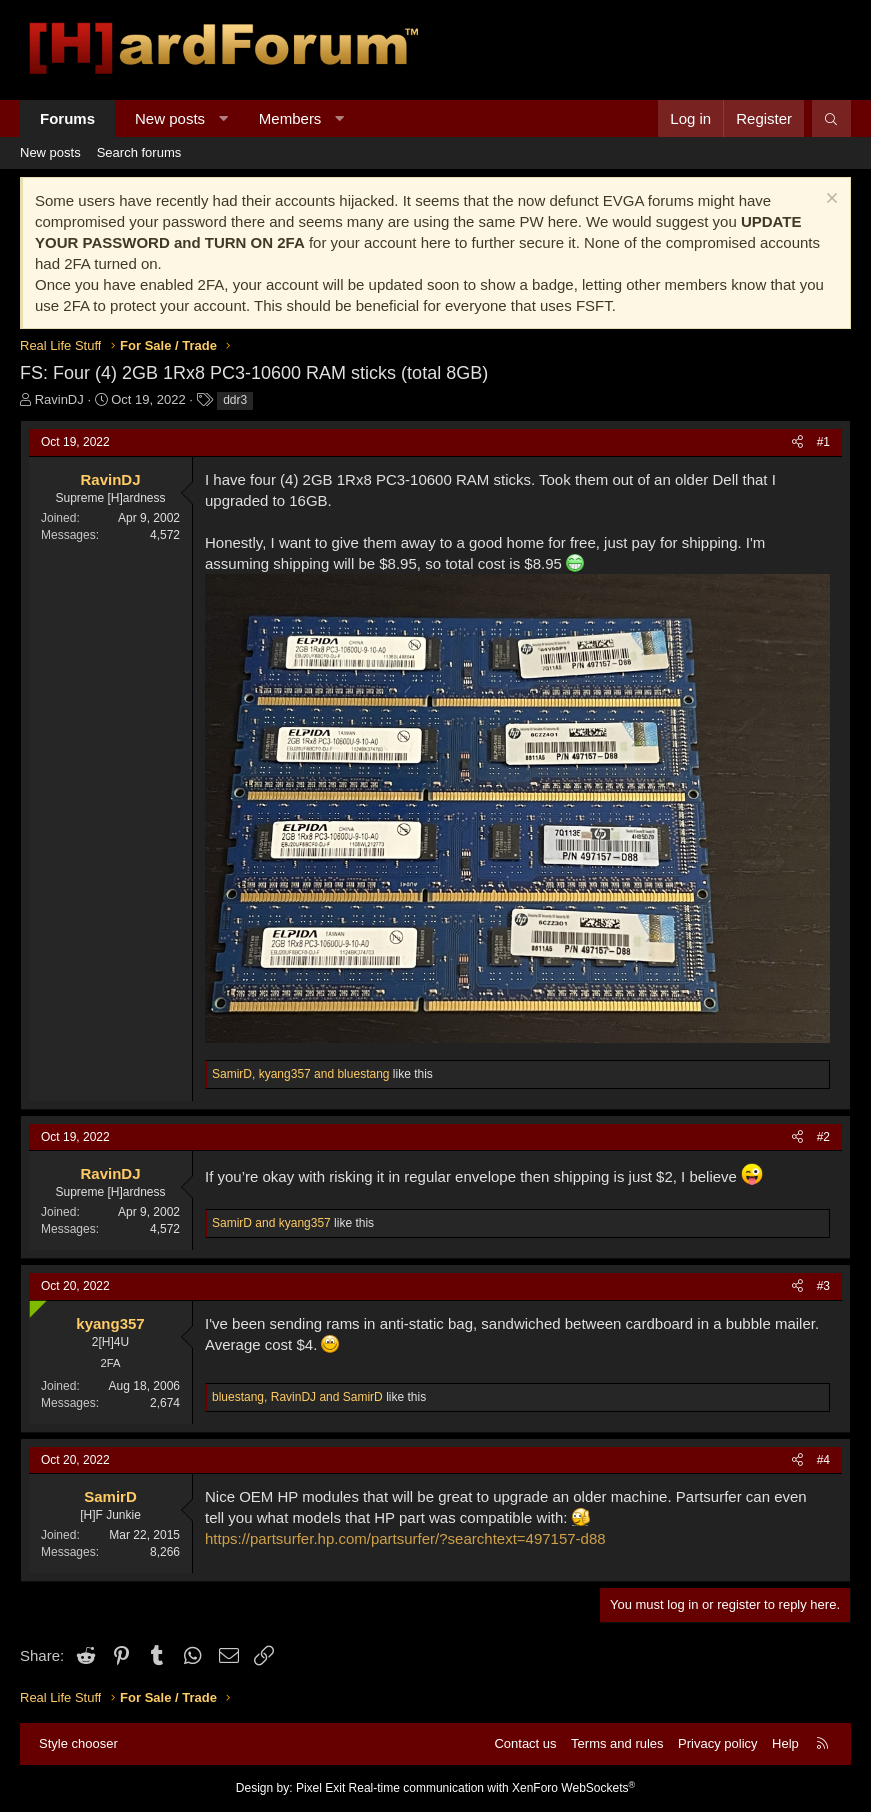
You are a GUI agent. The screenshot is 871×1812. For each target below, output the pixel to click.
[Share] (797, 442)
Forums (67, 118)
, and (300, 1074)
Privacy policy (717, 1743)
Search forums (139, 152)
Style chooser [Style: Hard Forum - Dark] (78, 1743)
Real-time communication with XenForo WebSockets (492, 1788)
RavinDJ (59, 399)
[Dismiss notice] (829, 200)
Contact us (525, 1743)
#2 (823, 1137)
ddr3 (235, 400)
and (271, 1223)
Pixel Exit (320, 1788)
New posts (170, 118)
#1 (823, 442)
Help (785, 1743)
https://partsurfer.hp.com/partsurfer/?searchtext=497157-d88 (405, 1538)
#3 (823, 1286)
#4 (823, 1460)
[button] (223, 118)
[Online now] (33, 1304)
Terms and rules (617, 1743)
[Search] (831, 118)
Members (290, 118)
